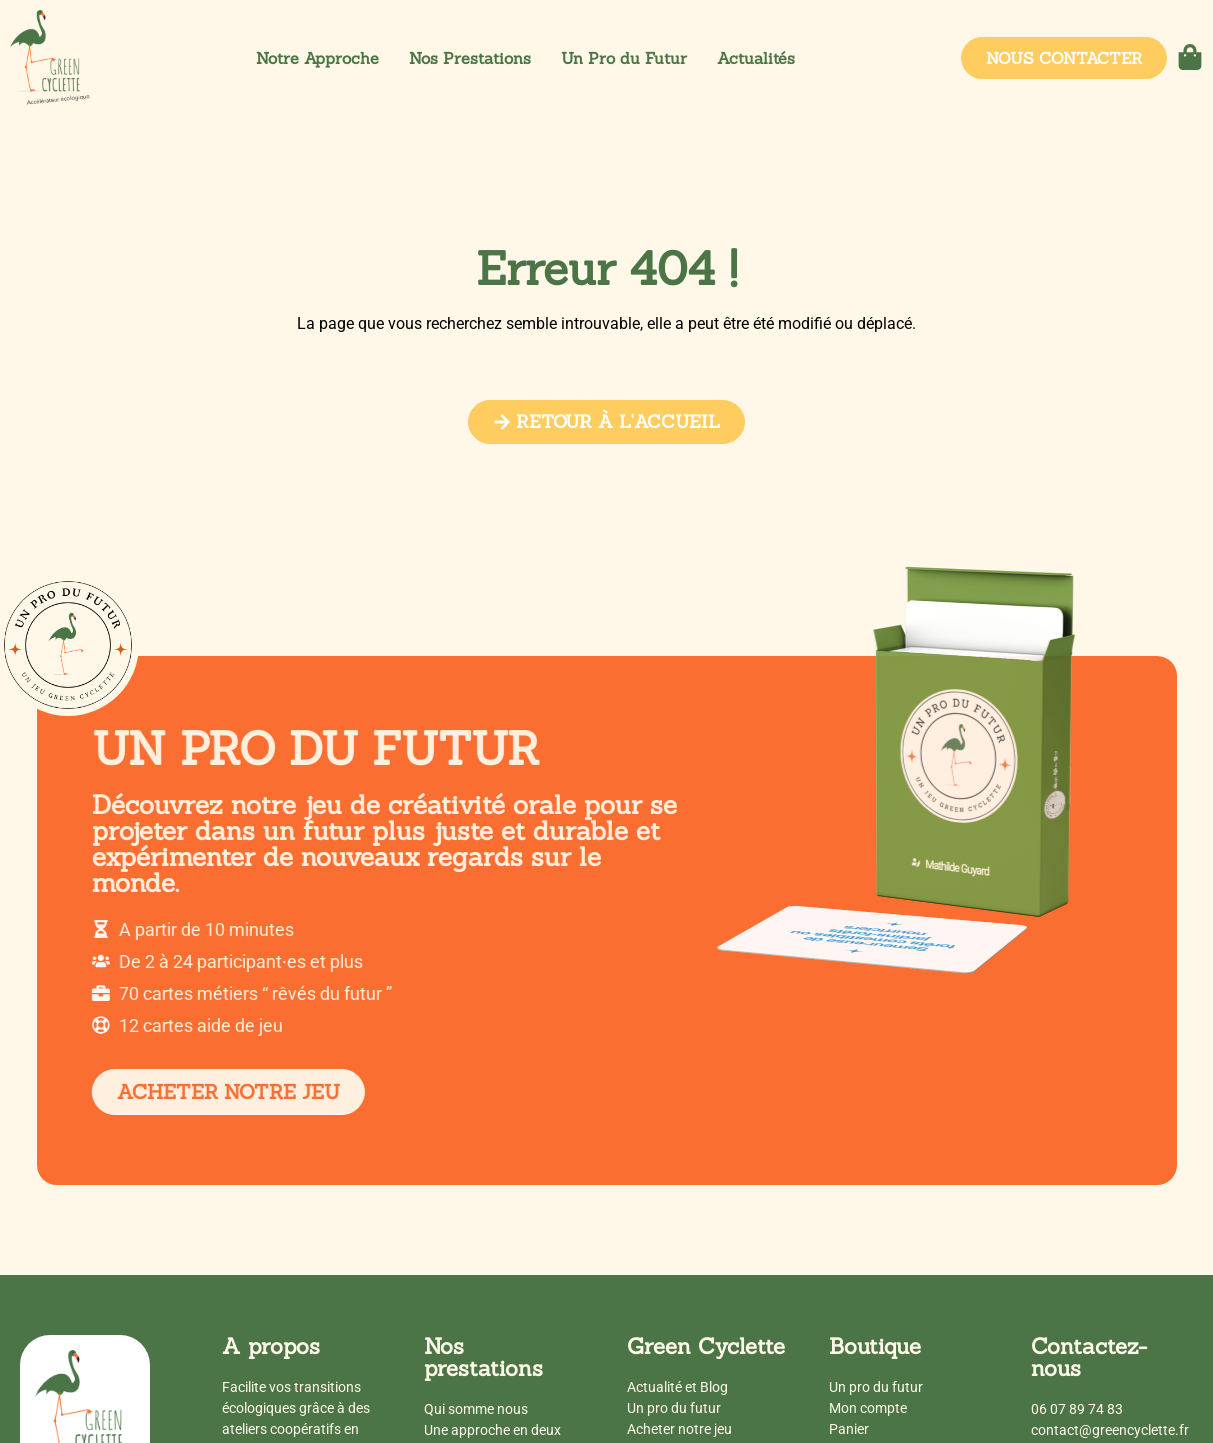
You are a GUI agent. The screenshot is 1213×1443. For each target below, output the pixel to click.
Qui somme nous (476, 1409)
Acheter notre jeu (679, 1429)
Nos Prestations (470, 58)
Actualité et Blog (677, 1387)
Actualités (756, 58)
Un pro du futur (674, 1408)
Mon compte (868, 1408)
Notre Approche (317, 58)
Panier (849, 1429)
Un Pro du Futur (624, 58)
